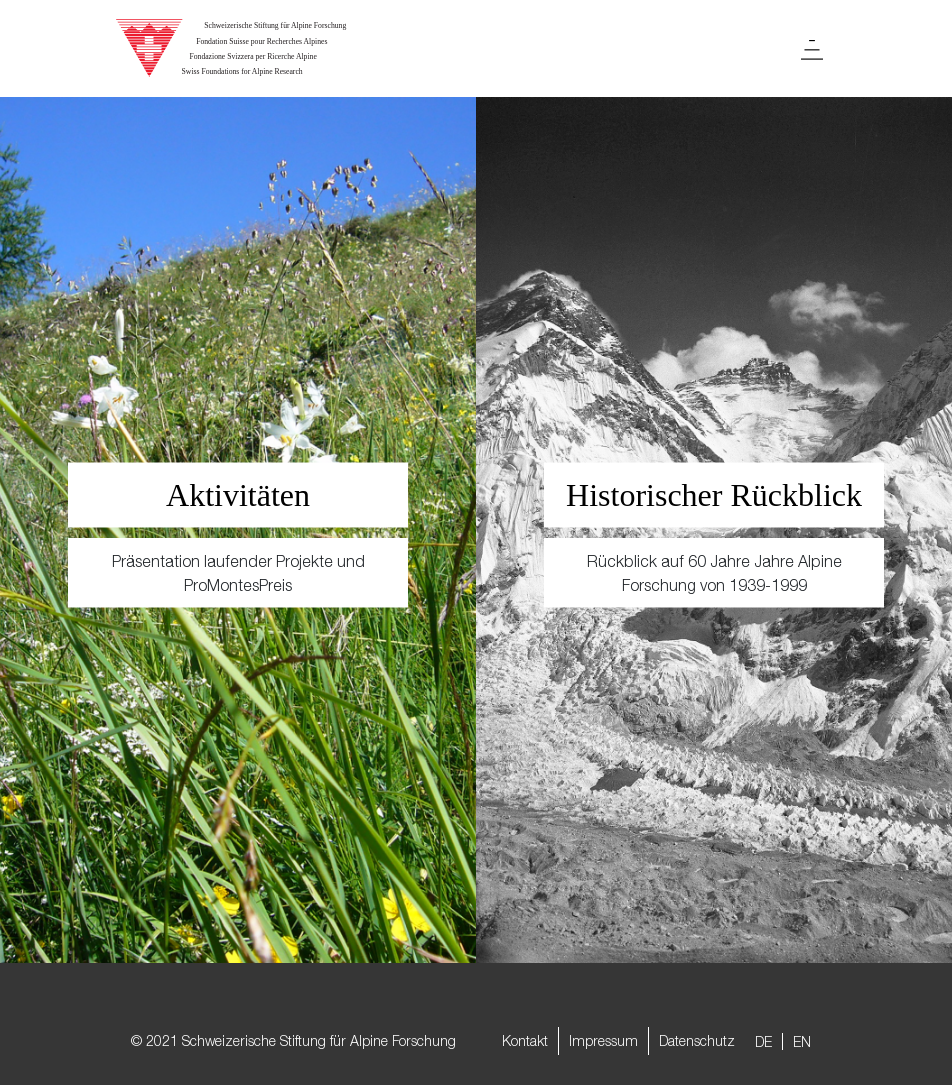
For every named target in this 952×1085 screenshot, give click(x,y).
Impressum (603, 1040)
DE (763, 1041)
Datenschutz (697, 1040)
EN (802, 1041)
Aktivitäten (238, 495)
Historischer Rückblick (714, 495)
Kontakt (525, 1040)
